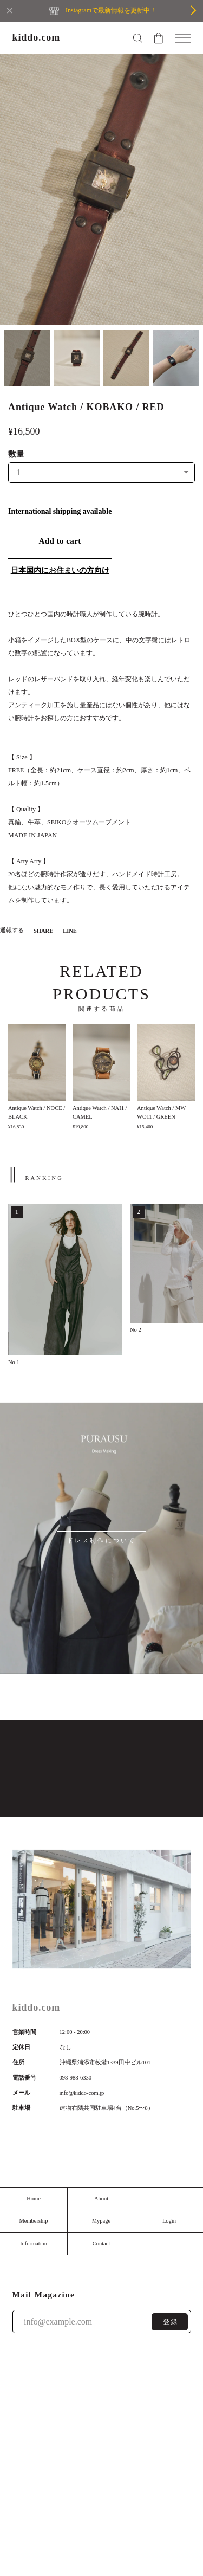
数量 (16, 454)
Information (33, 2243)
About (101, 2198)
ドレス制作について (101, 1541)
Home (34, 2198)
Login (169, 2221)
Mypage (101, 2221)
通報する (12, 930)
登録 (170, 2322)
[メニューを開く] (183, 38)
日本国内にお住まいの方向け (60, 570)
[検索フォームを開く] (137, 38)
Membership (33, 2221)
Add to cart (60, 541)
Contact (101, 2243)
